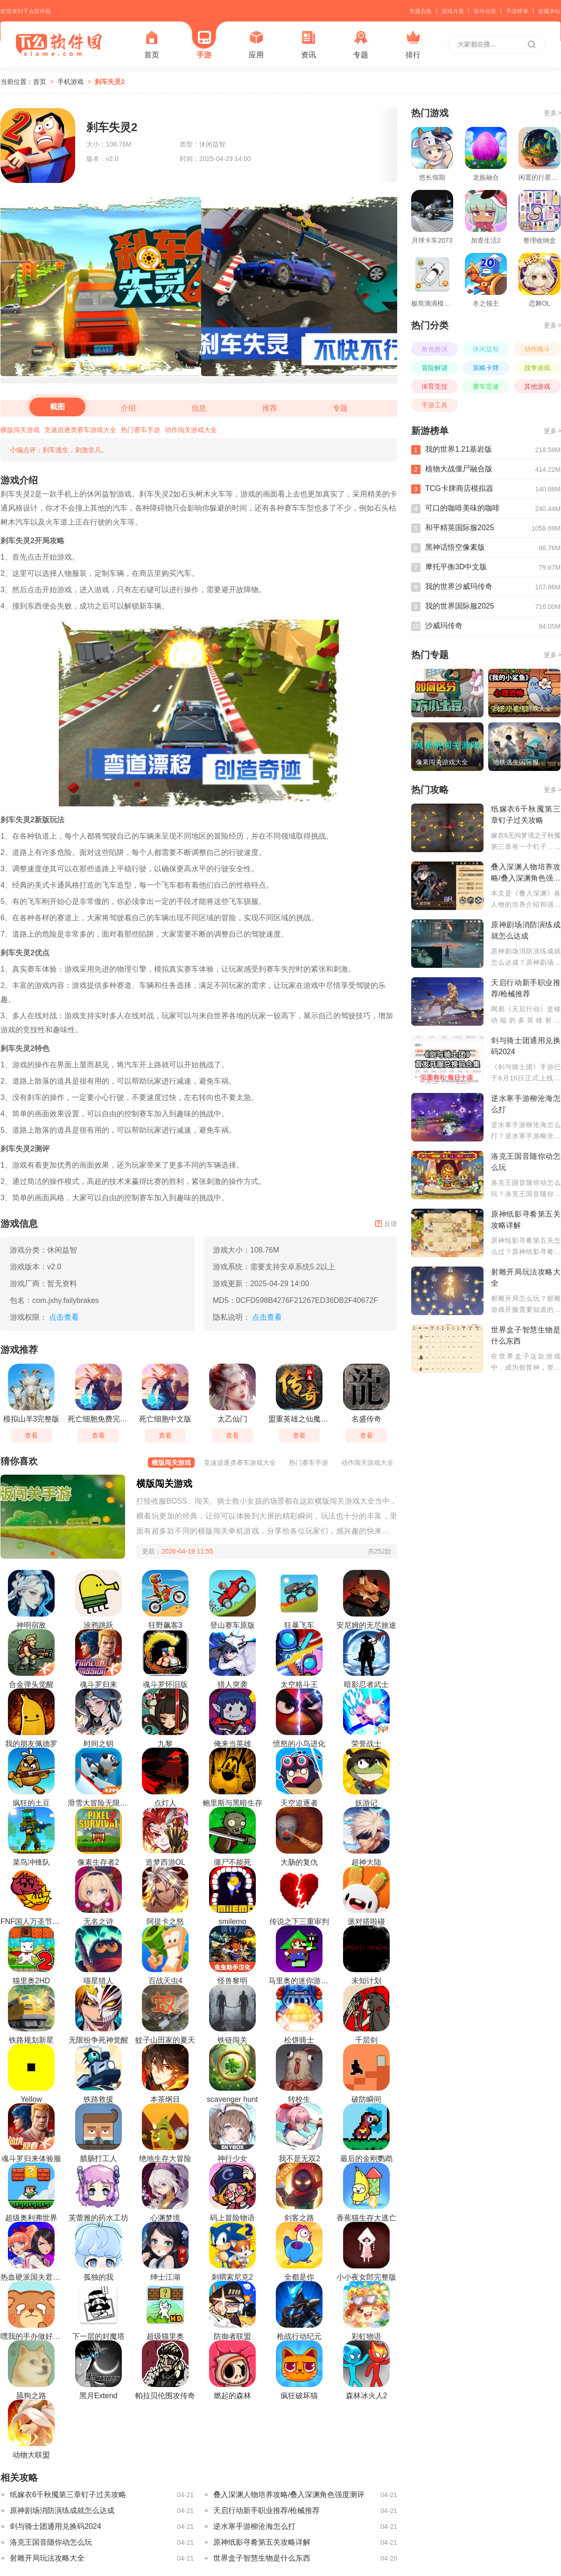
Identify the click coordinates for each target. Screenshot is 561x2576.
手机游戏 (70, 81)
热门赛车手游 (140, 430)
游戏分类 (453, 11)
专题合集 (420, 11)
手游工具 (434, 405)
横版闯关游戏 (20, 430)
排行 (413, 44)
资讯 (308, 44)
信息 (198, 408)
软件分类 (485, 11)
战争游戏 (537, 367)
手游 (203, 44)
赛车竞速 (486, 386)
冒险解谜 (434, 367)
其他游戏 (537, 386)
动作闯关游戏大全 (191, 430)
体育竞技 (434, 386)
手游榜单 (517, 11)
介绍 (128, 408)
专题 (360, 44)
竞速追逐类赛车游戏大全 (80, 430)
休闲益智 (486, 349)
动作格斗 (537, 349)
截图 (57, 407)
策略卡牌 (486, 367)
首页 (151, 44)
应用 (256, 44)
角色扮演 (434, 349)
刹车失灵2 (110, 81)
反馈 (386, 1223)
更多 (552, 113)
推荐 (269, 408)
